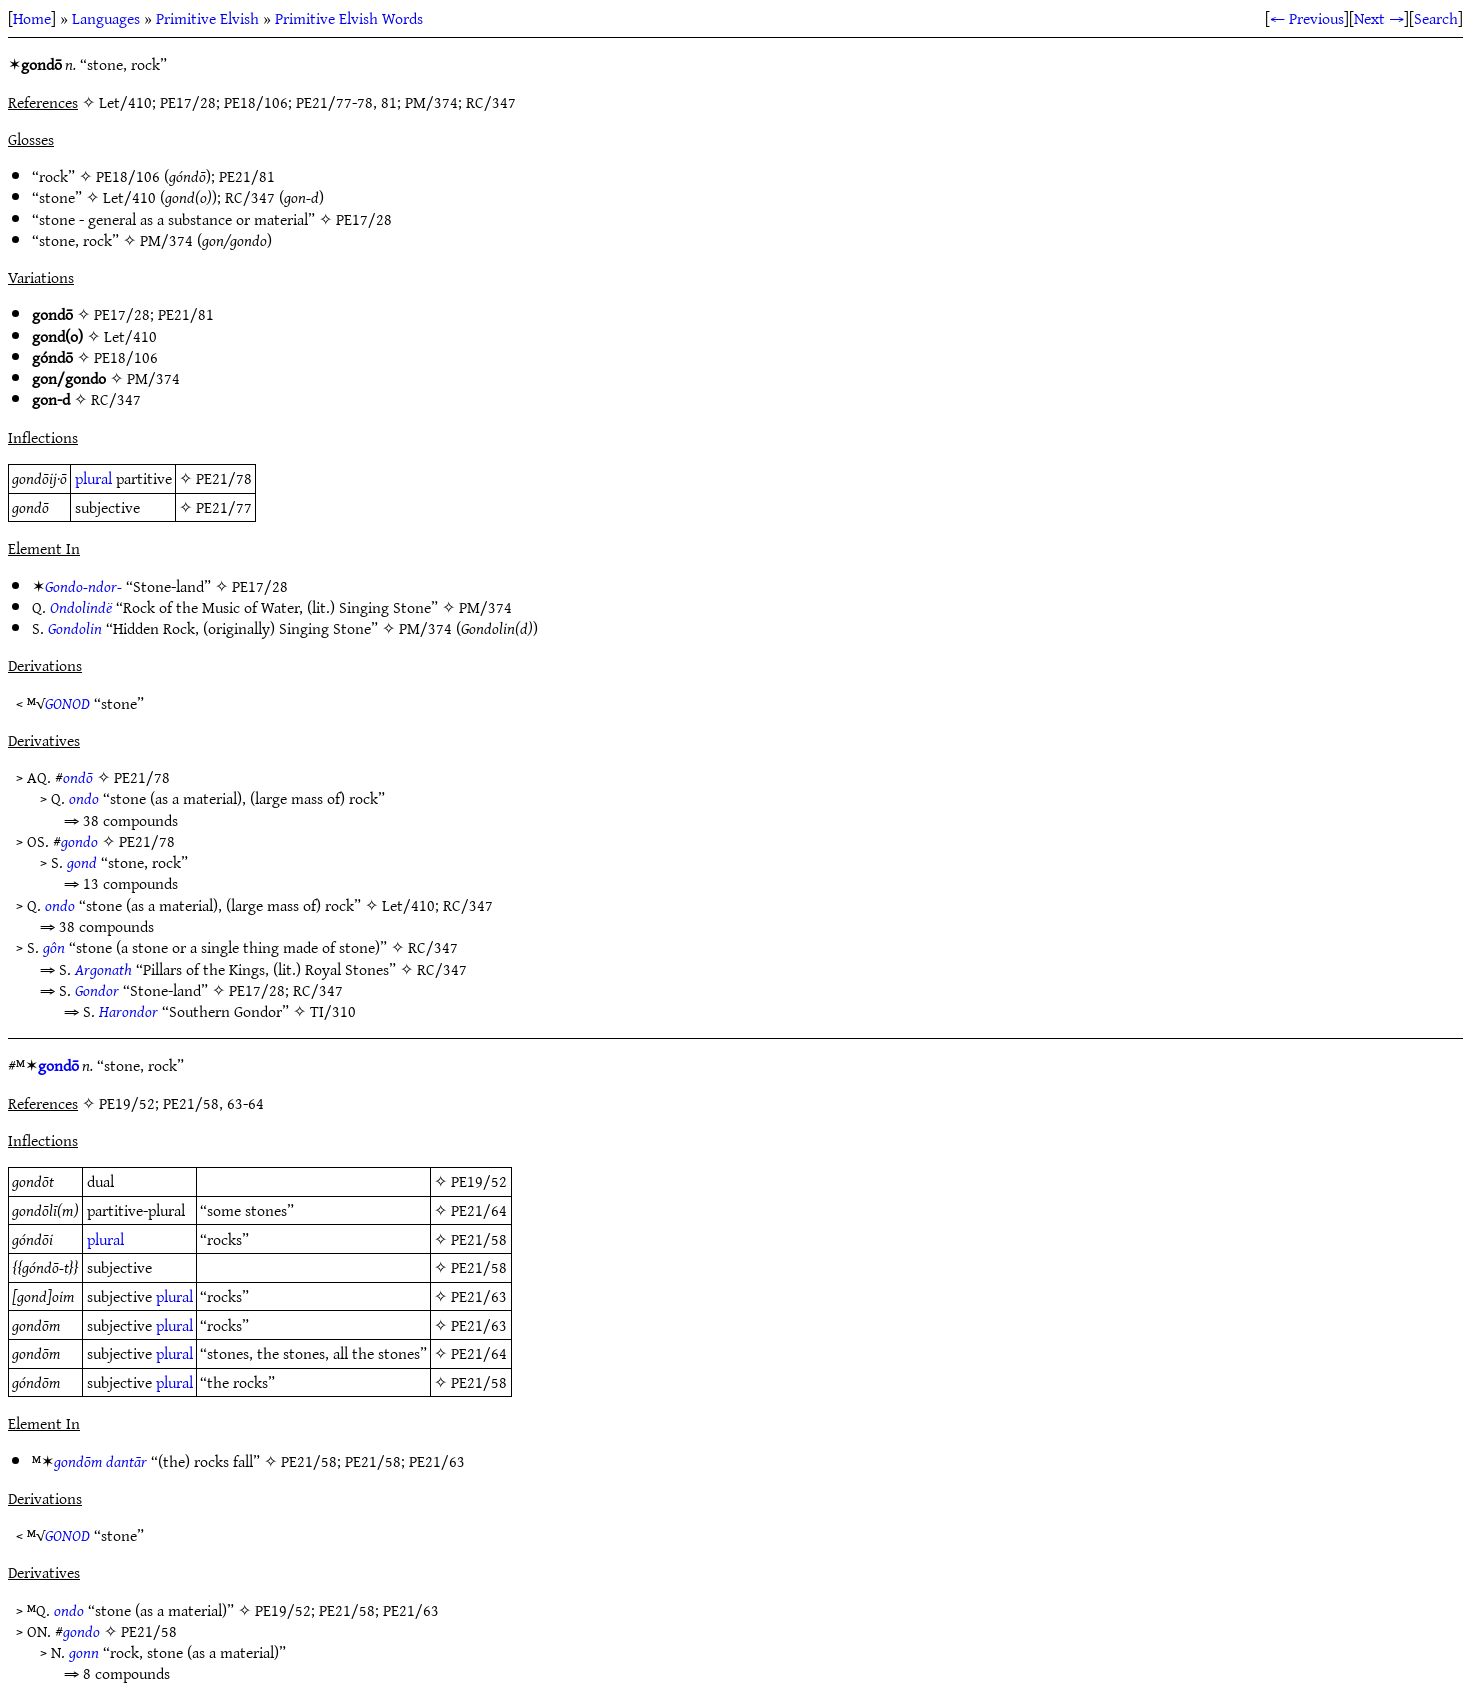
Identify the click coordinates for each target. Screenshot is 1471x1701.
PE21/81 (247, 176)
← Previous (1307, 18)
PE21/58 (479, 1239)
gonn (84, 1652)
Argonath (103, 969)
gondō (58, 1065)
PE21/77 (224, 507)
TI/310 (333, 1011)
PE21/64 (479, 1210)
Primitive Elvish (207, 18)
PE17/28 (364, 219)
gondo (79, 841)
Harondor (128, 1011)
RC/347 (250, 197)
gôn (54, 947)
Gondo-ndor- (83, 586)
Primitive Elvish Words (349, 18)
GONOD (67, 703)
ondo (84, 798)
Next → (1379, 18)
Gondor (97, 990)
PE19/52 (479, 1181)
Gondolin (75, 628)
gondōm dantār (100, 1461)
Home (32, 18)
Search (1436, 18)
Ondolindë (81, 607)
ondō (78, 777)
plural (93, 478)
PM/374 (166, 240)
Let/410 (129, 197)
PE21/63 (479, 1296)
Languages (106, 18)
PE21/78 (224, 478)
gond (82, 862)
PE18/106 (128, 176)
